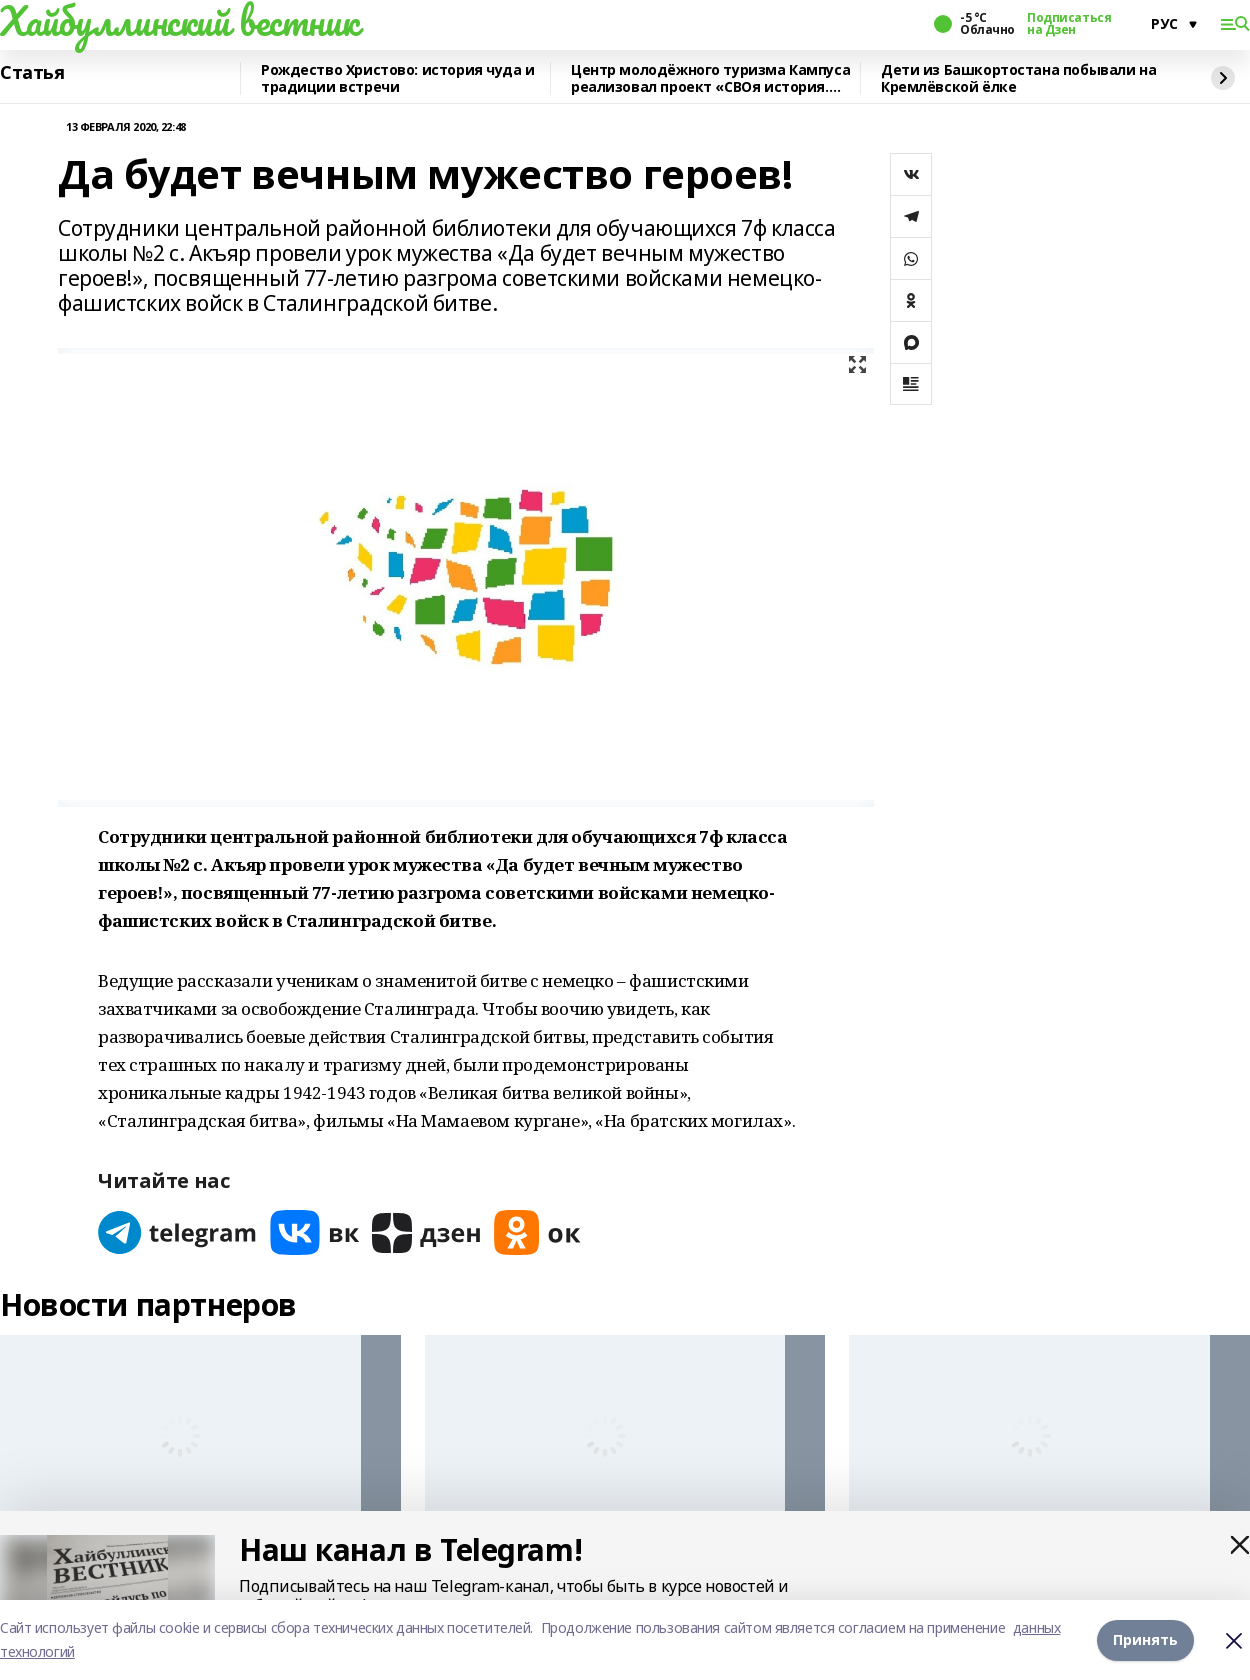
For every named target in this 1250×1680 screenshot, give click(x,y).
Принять (1145, 1639)
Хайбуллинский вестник (179, 21)
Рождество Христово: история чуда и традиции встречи (398, 78)
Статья (32, 73)
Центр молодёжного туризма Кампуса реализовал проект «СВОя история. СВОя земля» (710, 78)
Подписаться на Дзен (1069, 24)
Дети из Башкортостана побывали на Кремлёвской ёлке (1018, 78)
